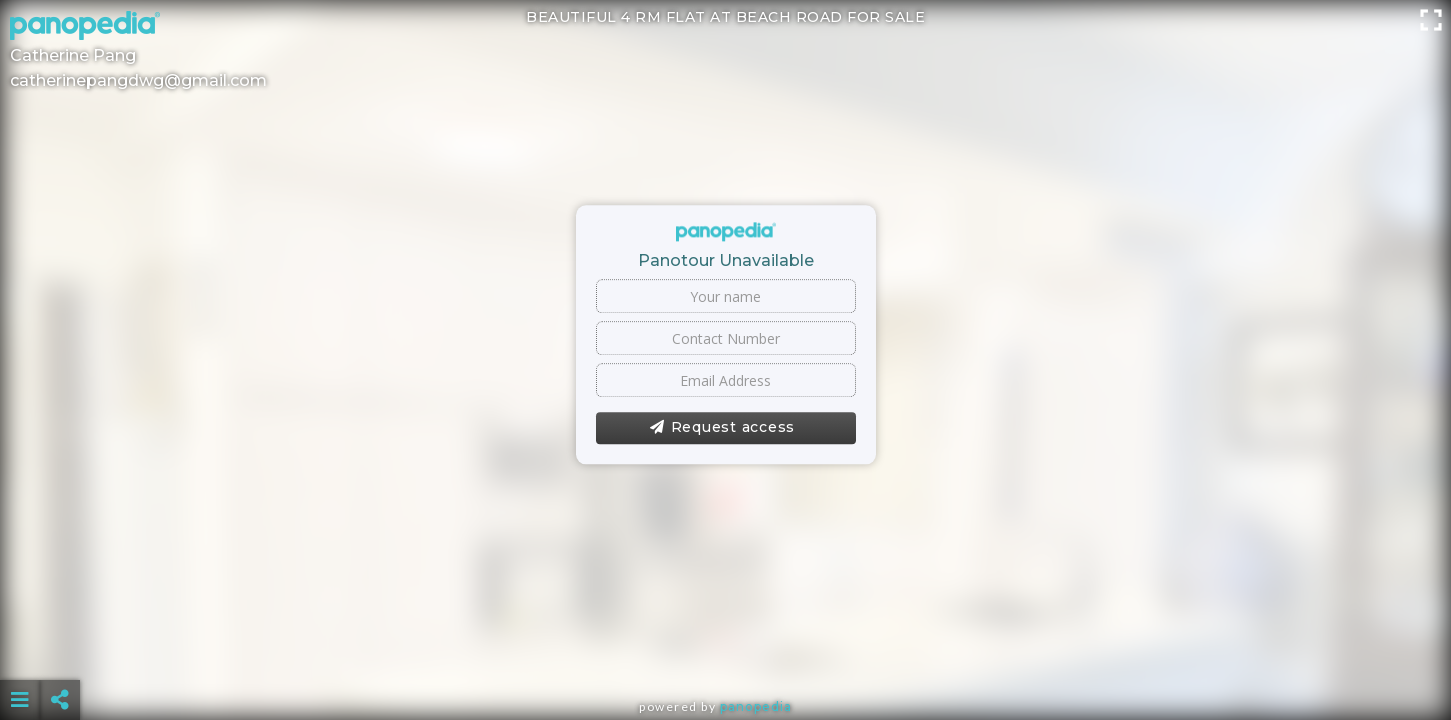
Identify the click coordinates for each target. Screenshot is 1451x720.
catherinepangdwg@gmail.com (138, 80)
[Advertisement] (725, 650)
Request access (722, 428)
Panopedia (756, 706)
